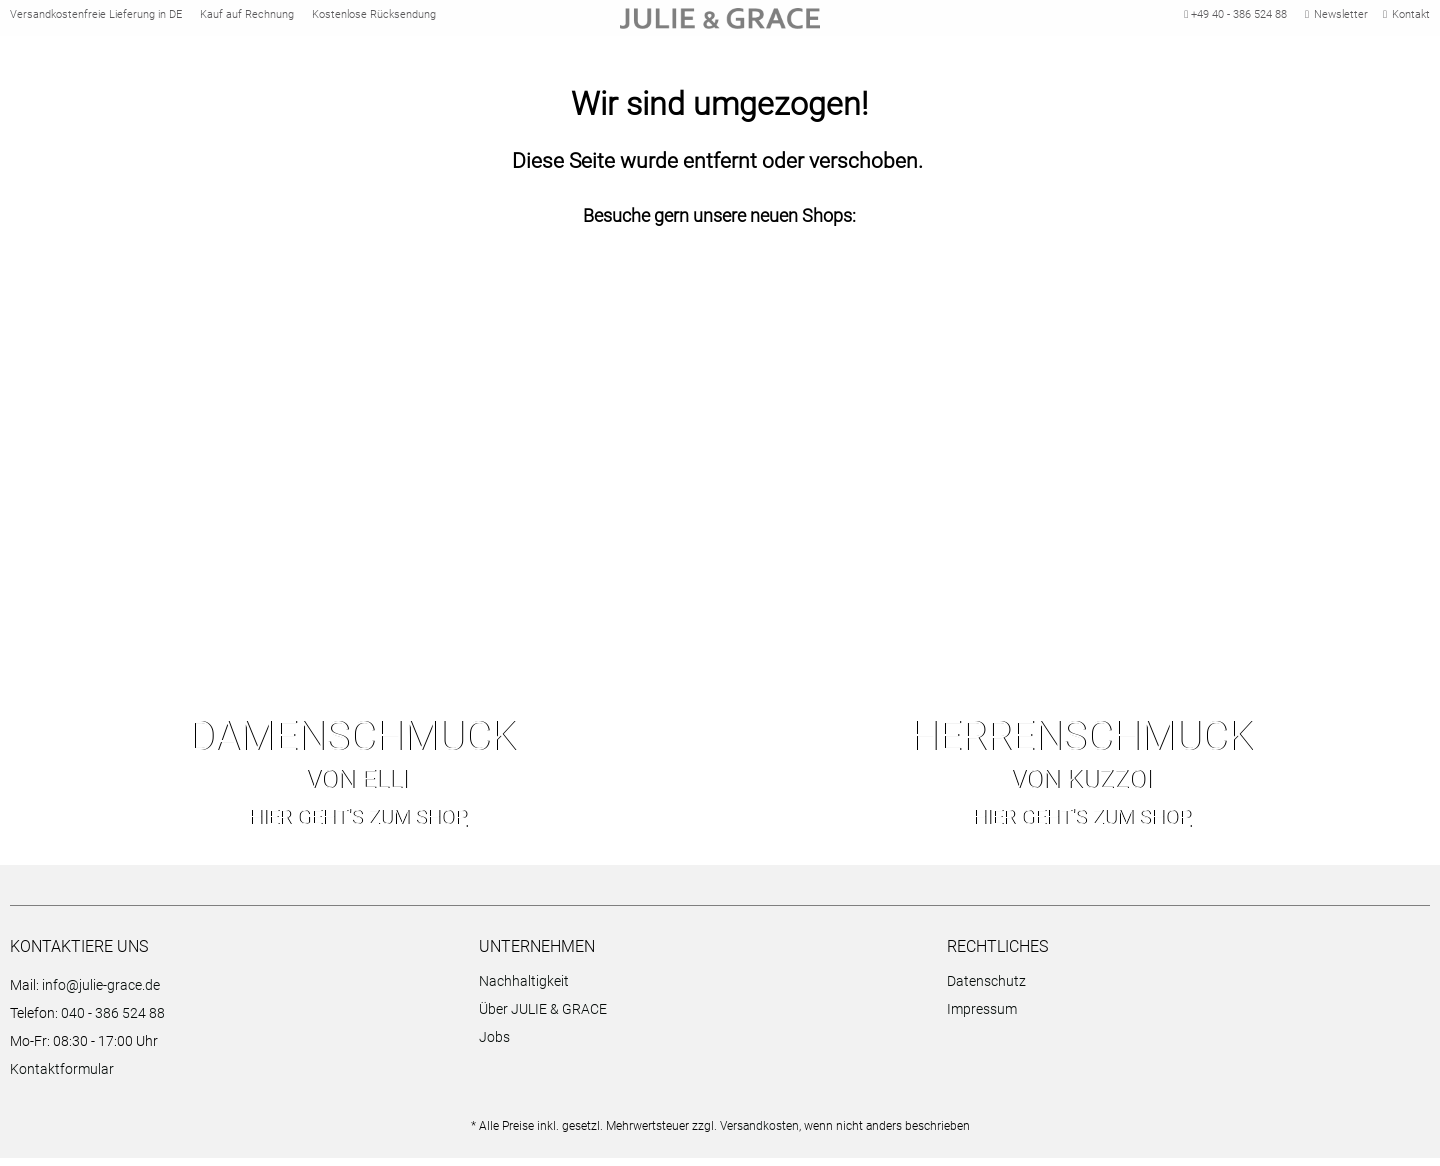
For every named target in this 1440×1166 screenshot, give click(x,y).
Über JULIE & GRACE (543, 1017)
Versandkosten (759, 1134)
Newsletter (1336, 18)
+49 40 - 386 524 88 (1233, 18)
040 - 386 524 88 (113, 1021)
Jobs (494, 1045)
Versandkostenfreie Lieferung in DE (96, 18)
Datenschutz (986, 989)
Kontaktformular (62, 1077)
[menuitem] (708, 992)
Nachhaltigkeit (524, 989)
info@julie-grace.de (101, 993)
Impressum (982, 1017)
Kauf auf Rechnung (247, 18)
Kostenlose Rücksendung (374, 18)
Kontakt (1406, 18)
